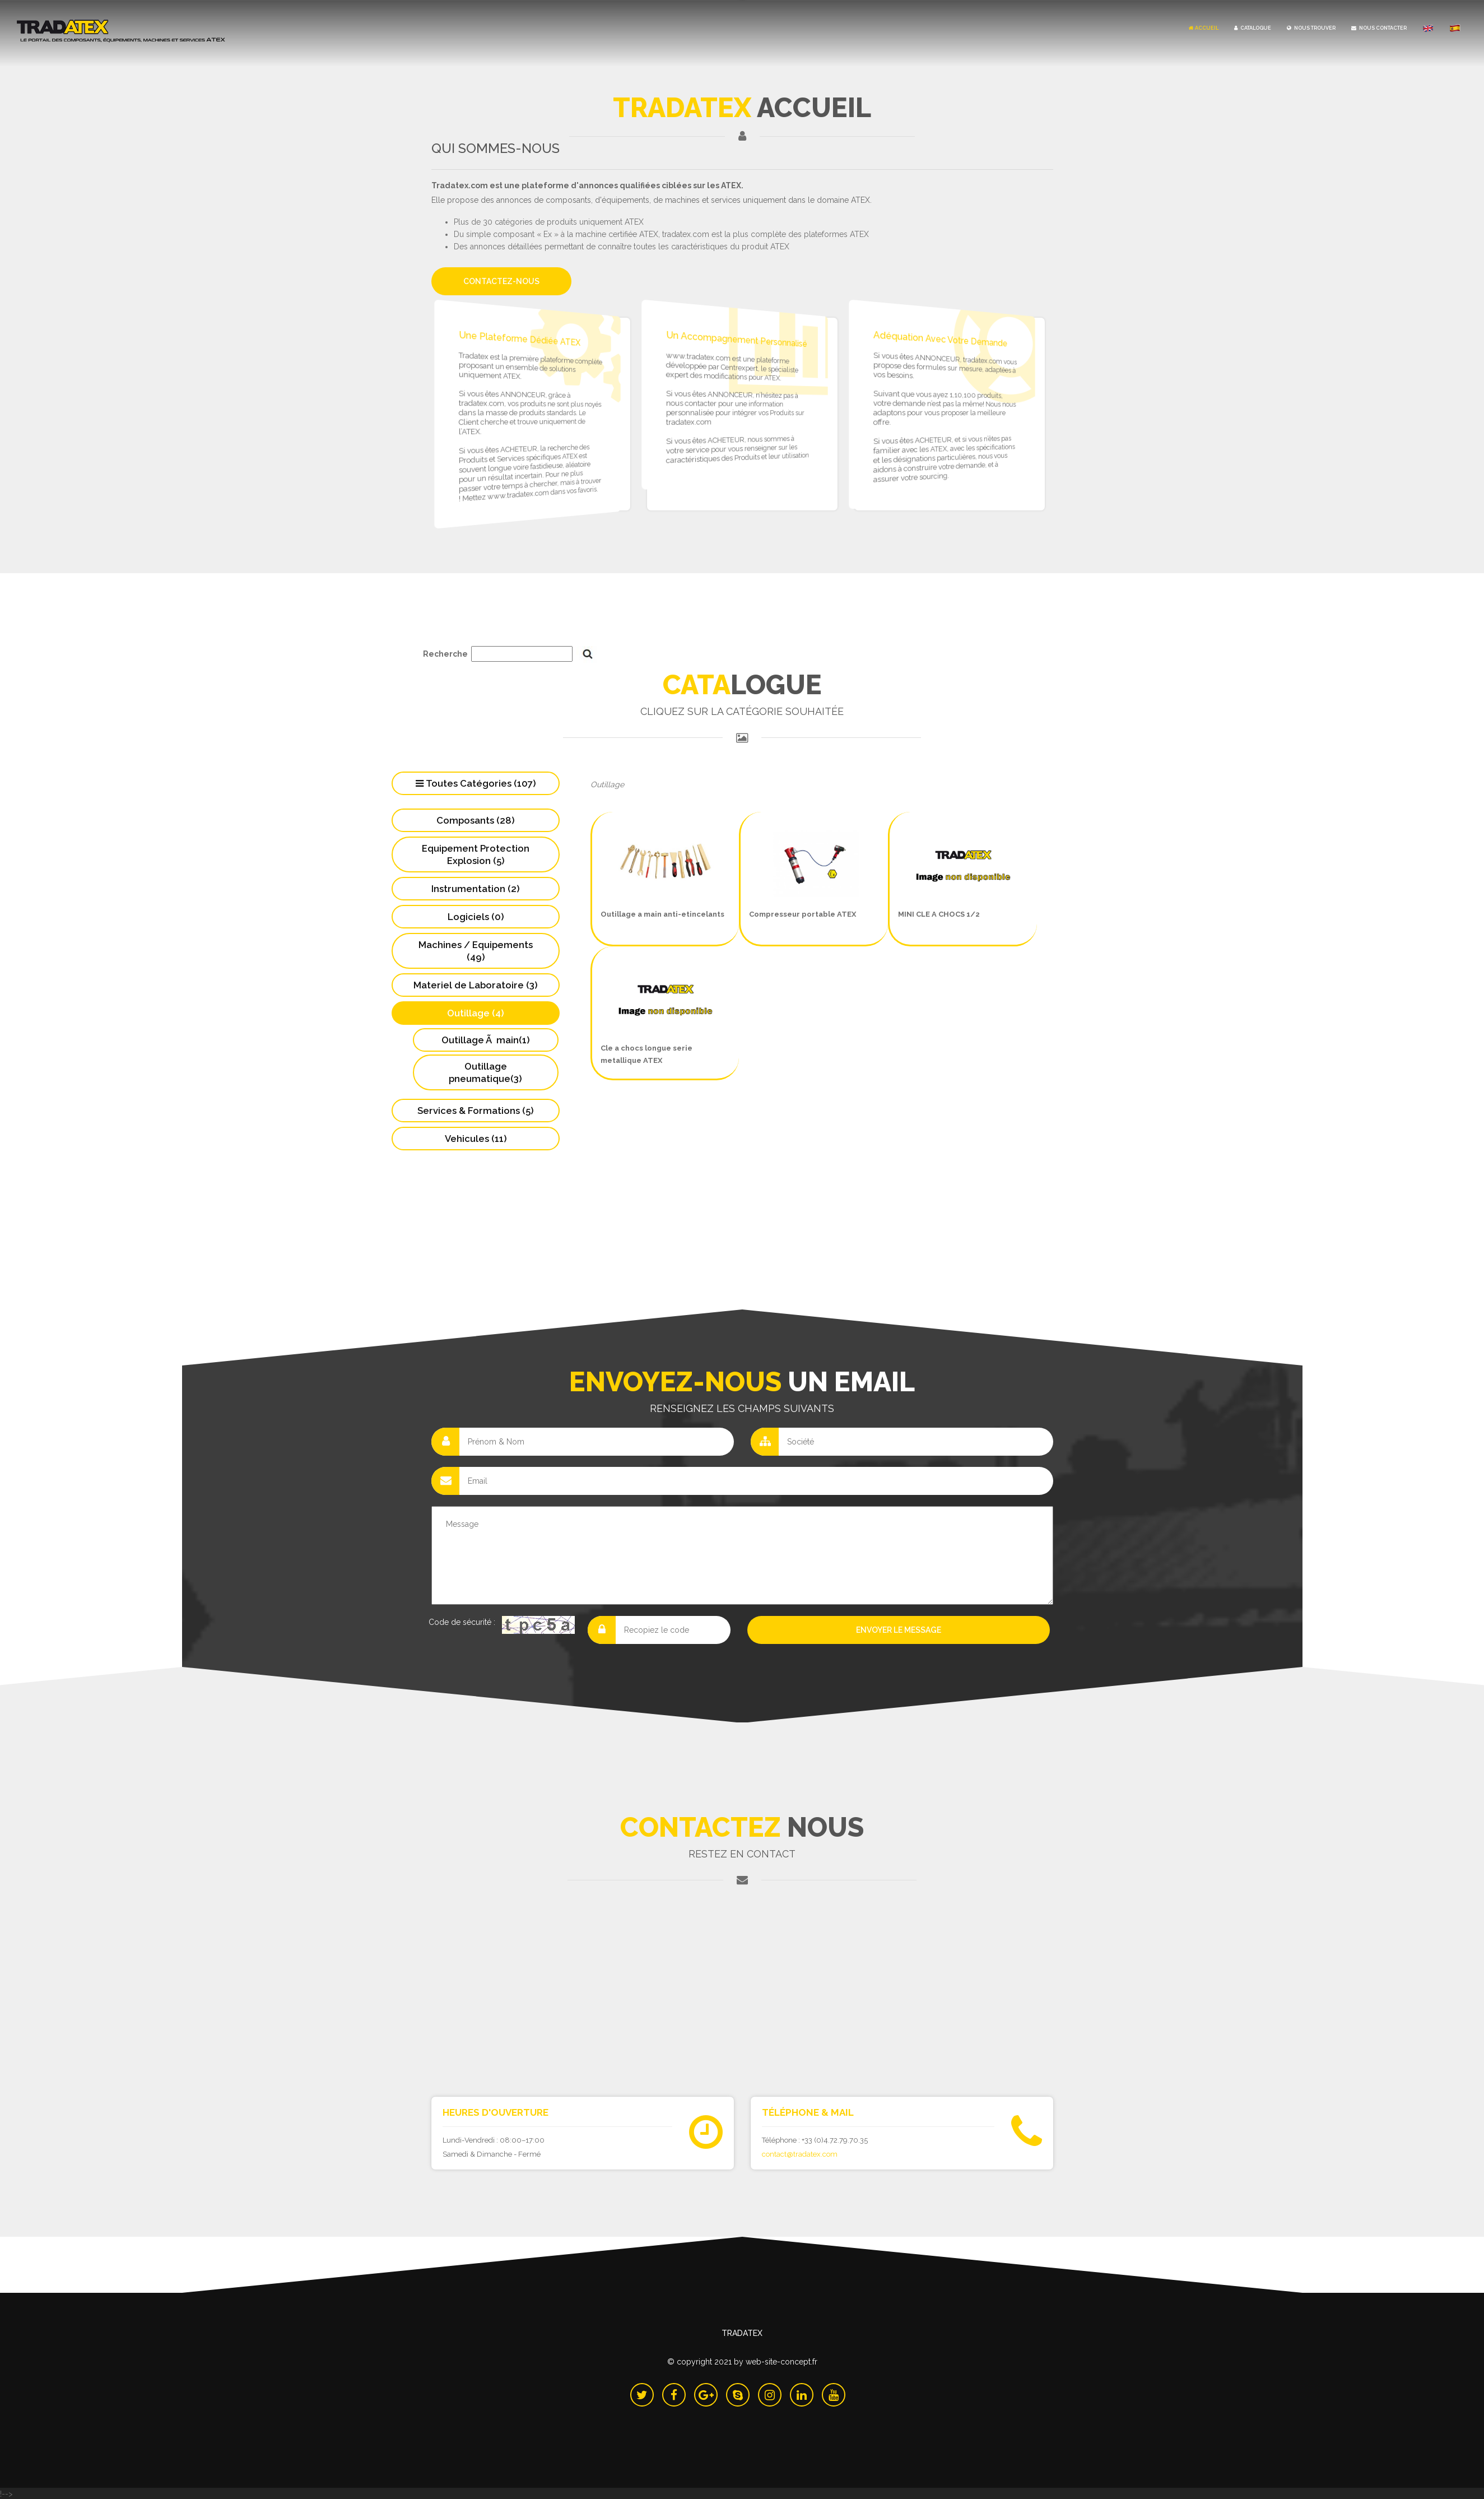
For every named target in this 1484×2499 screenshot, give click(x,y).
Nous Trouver (1311, 28)
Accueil (1203, 28)
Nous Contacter (1379, 28)
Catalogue (1252, 28)
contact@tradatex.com (800, 2153)
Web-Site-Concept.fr (781, 2360)
